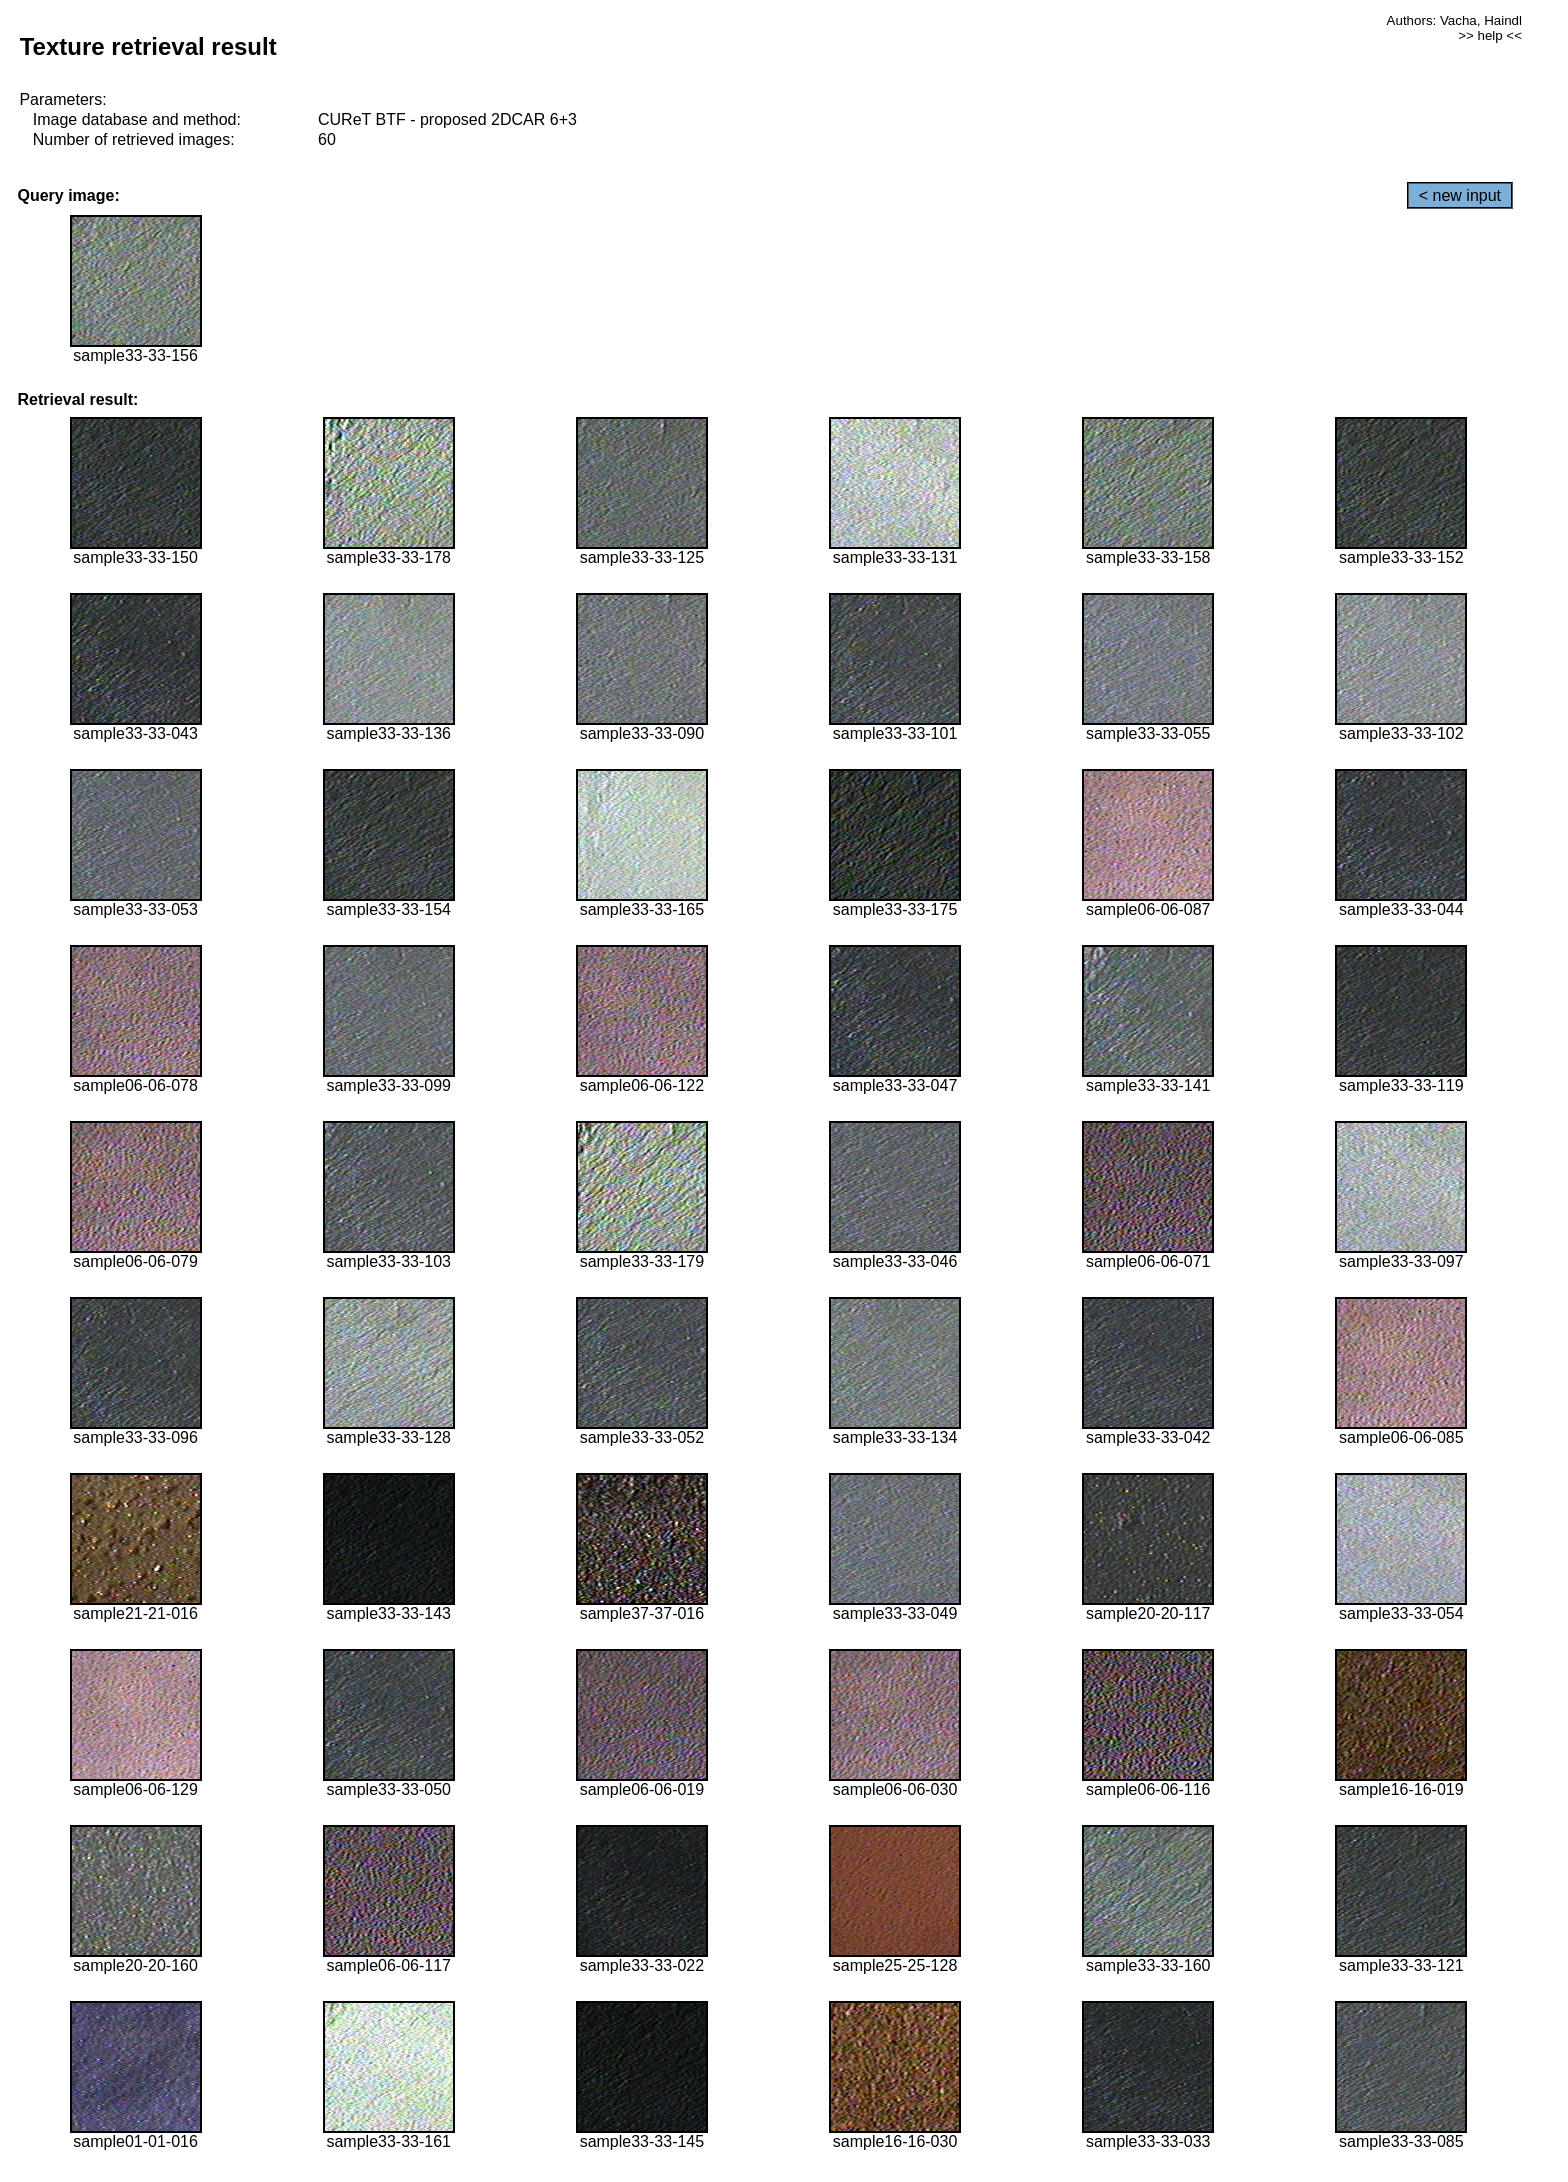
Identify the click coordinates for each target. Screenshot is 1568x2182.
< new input (1460, 195)
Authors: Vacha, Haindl (1454, 20)
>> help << (1490, 35)
